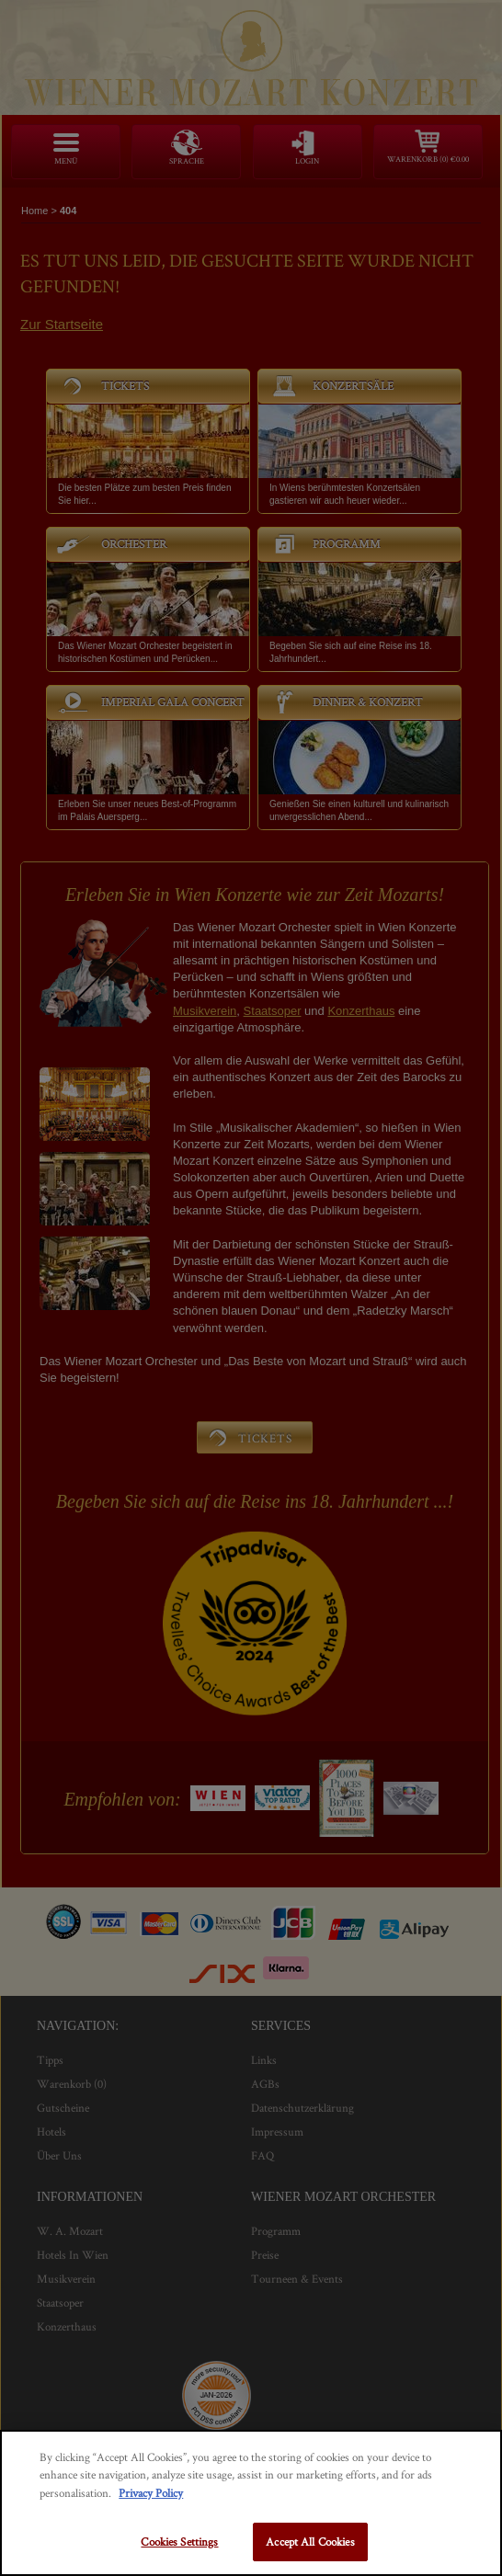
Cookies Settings (179, 2541)
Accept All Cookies (310, 2541)
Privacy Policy (151, 2493)
